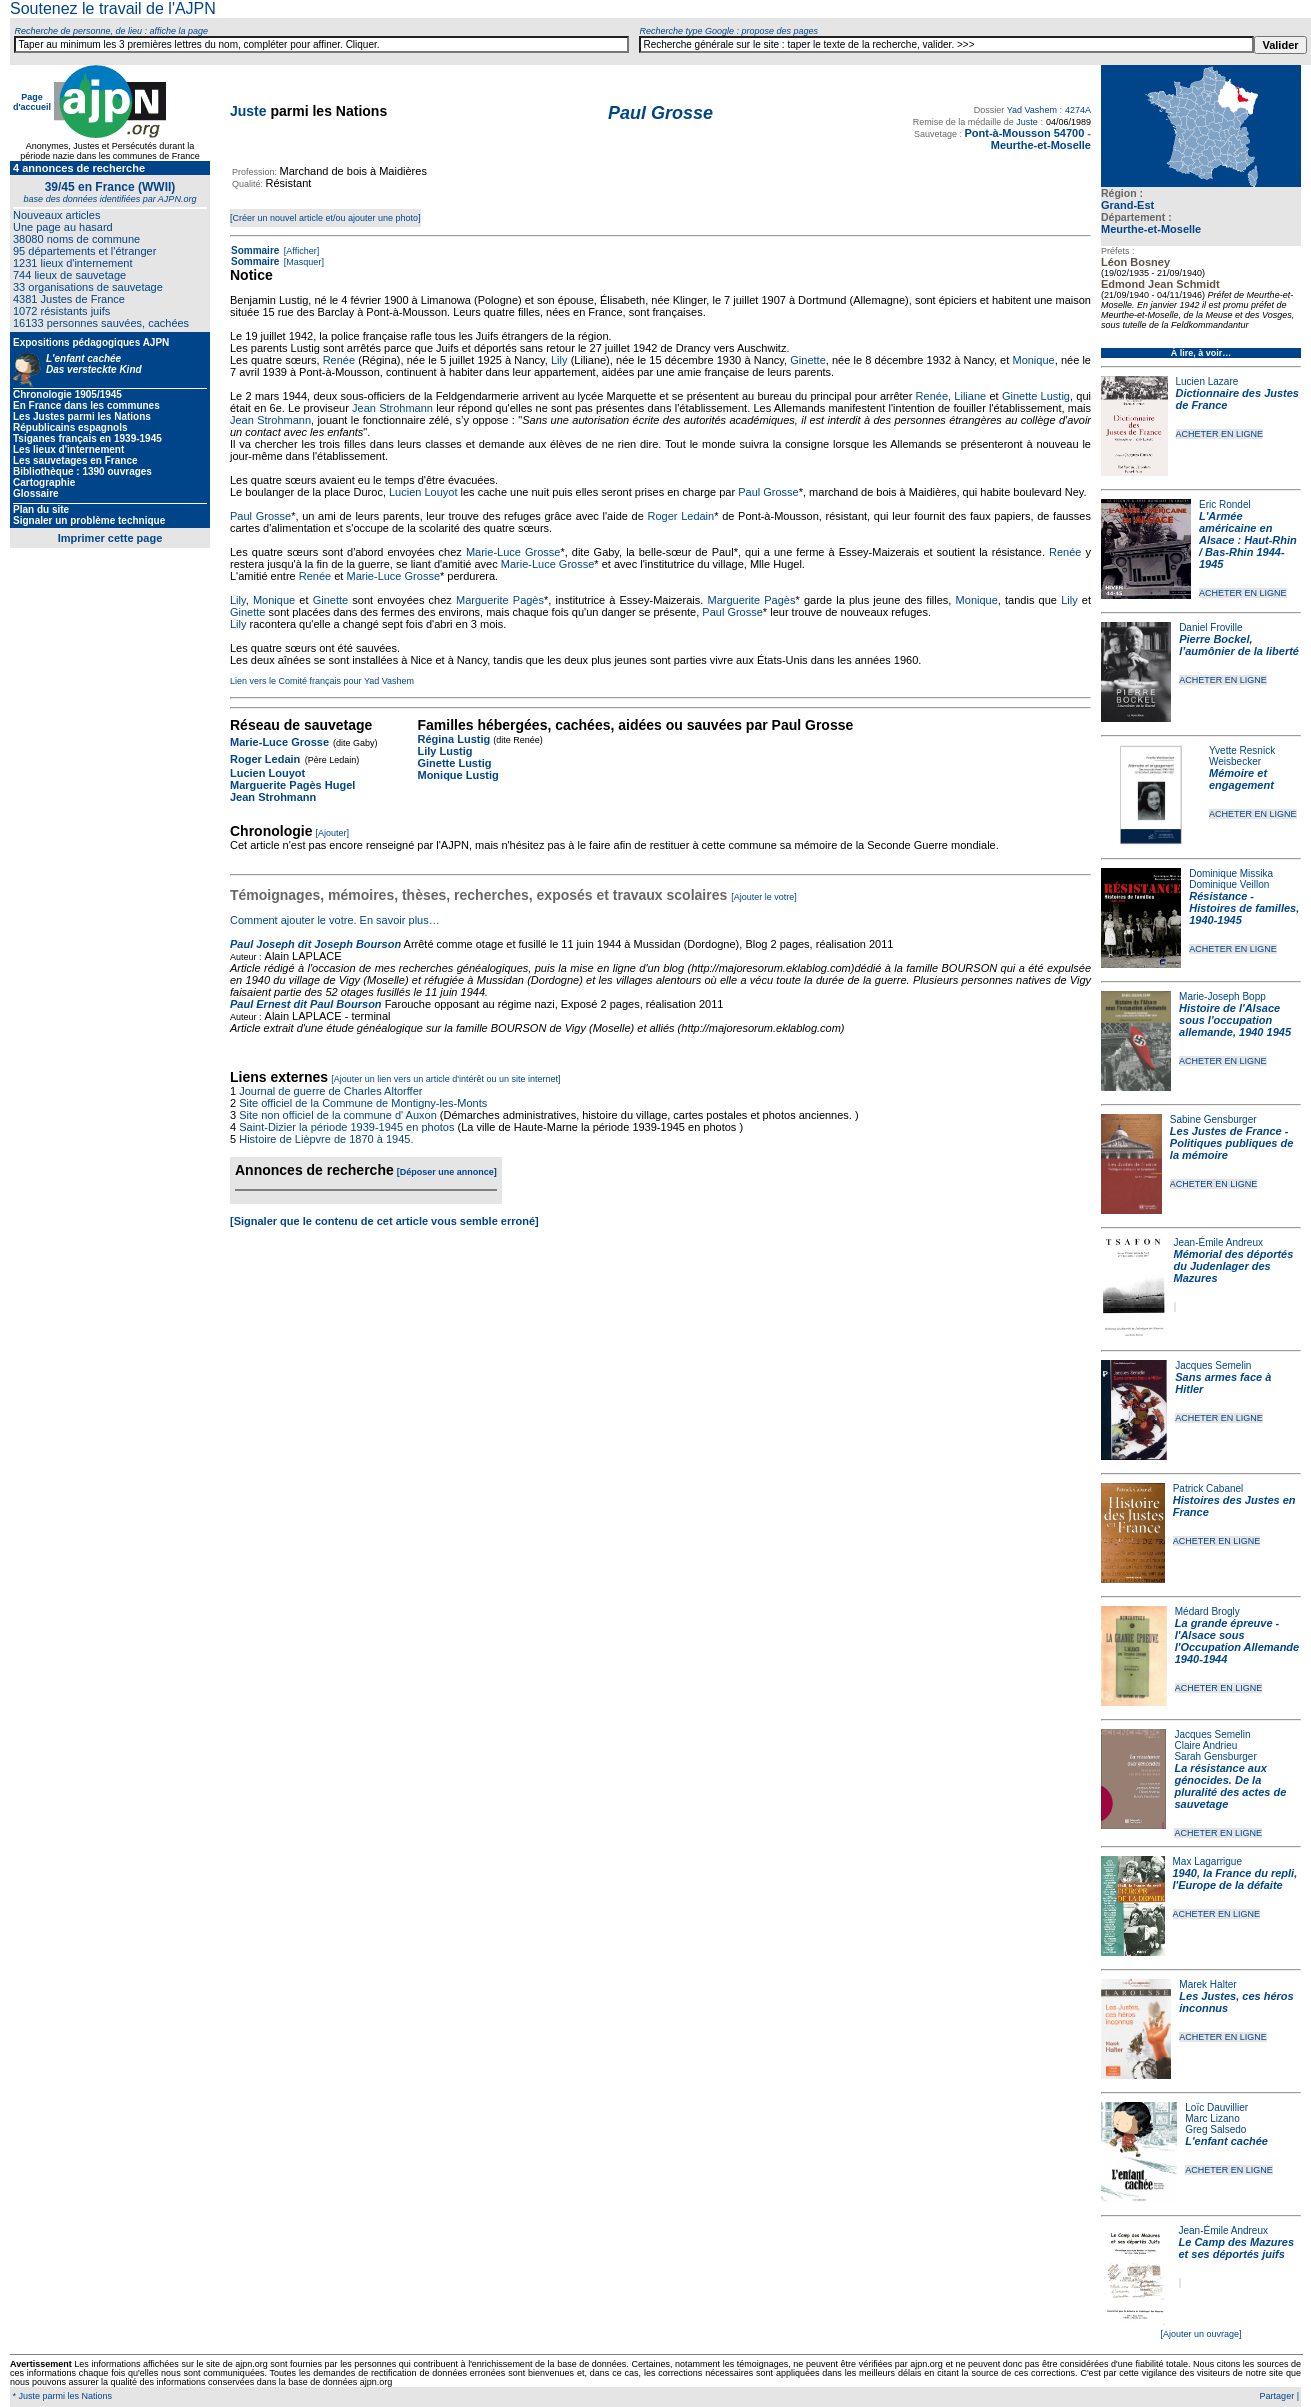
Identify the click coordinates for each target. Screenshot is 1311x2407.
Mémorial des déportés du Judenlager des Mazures (1234, 1266)
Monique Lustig (457, 775)
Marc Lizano (1212, 2118)
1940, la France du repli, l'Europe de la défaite (1235, 1879)
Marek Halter (1207, 1984)
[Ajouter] (333, 833)
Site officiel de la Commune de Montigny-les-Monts (363, 1103)
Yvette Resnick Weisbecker (1242, 756)
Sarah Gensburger (1215, 1756)
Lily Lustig (444, 751)
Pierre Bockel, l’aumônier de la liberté (1239, 645)
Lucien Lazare (1207, 381)
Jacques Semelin (1213, 1365)
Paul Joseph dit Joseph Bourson (315, 944)
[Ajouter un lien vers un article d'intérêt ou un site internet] (445, 1079)
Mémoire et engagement (1241, 779)
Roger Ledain (681, 516)
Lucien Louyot (423, 492)
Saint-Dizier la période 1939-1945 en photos (346, 1127)
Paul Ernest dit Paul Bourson (306, 1004)
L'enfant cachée (1226, 2141)
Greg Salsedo (1215, 2129)
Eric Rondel (1225, 504)
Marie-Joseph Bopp (1222, 996)
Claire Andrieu (1205, 1745)
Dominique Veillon (1229, 884)
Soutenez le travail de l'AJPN (113, 8)
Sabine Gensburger (1213, 1119)
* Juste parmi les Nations (61, 2396)
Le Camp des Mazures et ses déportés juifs (1237, 2248)
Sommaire (255, 250)
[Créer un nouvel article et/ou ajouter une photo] (325, 218)
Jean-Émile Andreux (1219, 1242)
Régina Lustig (453, 739)
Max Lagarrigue (1207, 1861)
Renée (339, 360)
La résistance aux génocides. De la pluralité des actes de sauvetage (1230, 1786)
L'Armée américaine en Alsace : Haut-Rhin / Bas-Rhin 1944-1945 (1248, 540)
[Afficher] (300, 251)
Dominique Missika (1231, 873)
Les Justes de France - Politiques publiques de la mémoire (1231, 1143)
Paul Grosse (768, 492)
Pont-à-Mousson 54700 (1024, 133)
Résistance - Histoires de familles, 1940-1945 (1244, 908)
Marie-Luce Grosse (513, 552)
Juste (248, 111)
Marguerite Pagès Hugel (292, 785)
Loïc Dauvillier (1216, 2107)
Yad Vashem (1032, 110)
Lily (559, 360)
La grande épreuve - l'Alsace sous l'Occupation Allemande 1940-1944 (1237, 1641)
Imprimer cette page (110, 538)
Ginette (807, 360)
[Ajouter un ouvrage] (1200, 2334)
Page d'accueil (32, 102)
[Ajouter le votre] (764, 897)
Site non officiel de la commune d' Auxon (338, 1115)
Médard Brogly (1207, 1611)
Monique (1033, 360)
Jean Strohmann (392, 408)
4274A (1078, 110)
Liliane (970, 396)
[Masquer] (302, 262)
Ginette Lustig (1036, 396)
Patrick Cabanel (1208, 1488)
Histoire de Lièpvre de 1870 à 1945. (326, 1139)
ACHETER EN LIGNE (1220, 434)
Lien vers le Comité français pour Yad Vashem (322, 681)
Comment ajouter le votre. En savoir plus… (335, 920)
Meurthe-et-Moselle (1151, 229)
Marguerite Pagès (500, 600)
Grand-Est (1127, 205)
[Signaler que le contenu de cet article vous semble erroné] (384, 1221)
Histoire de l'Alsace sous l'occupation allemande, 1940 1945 (1235, 1020)
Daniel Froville (1210, 627)
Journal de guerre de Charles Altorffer (330, 1091)
